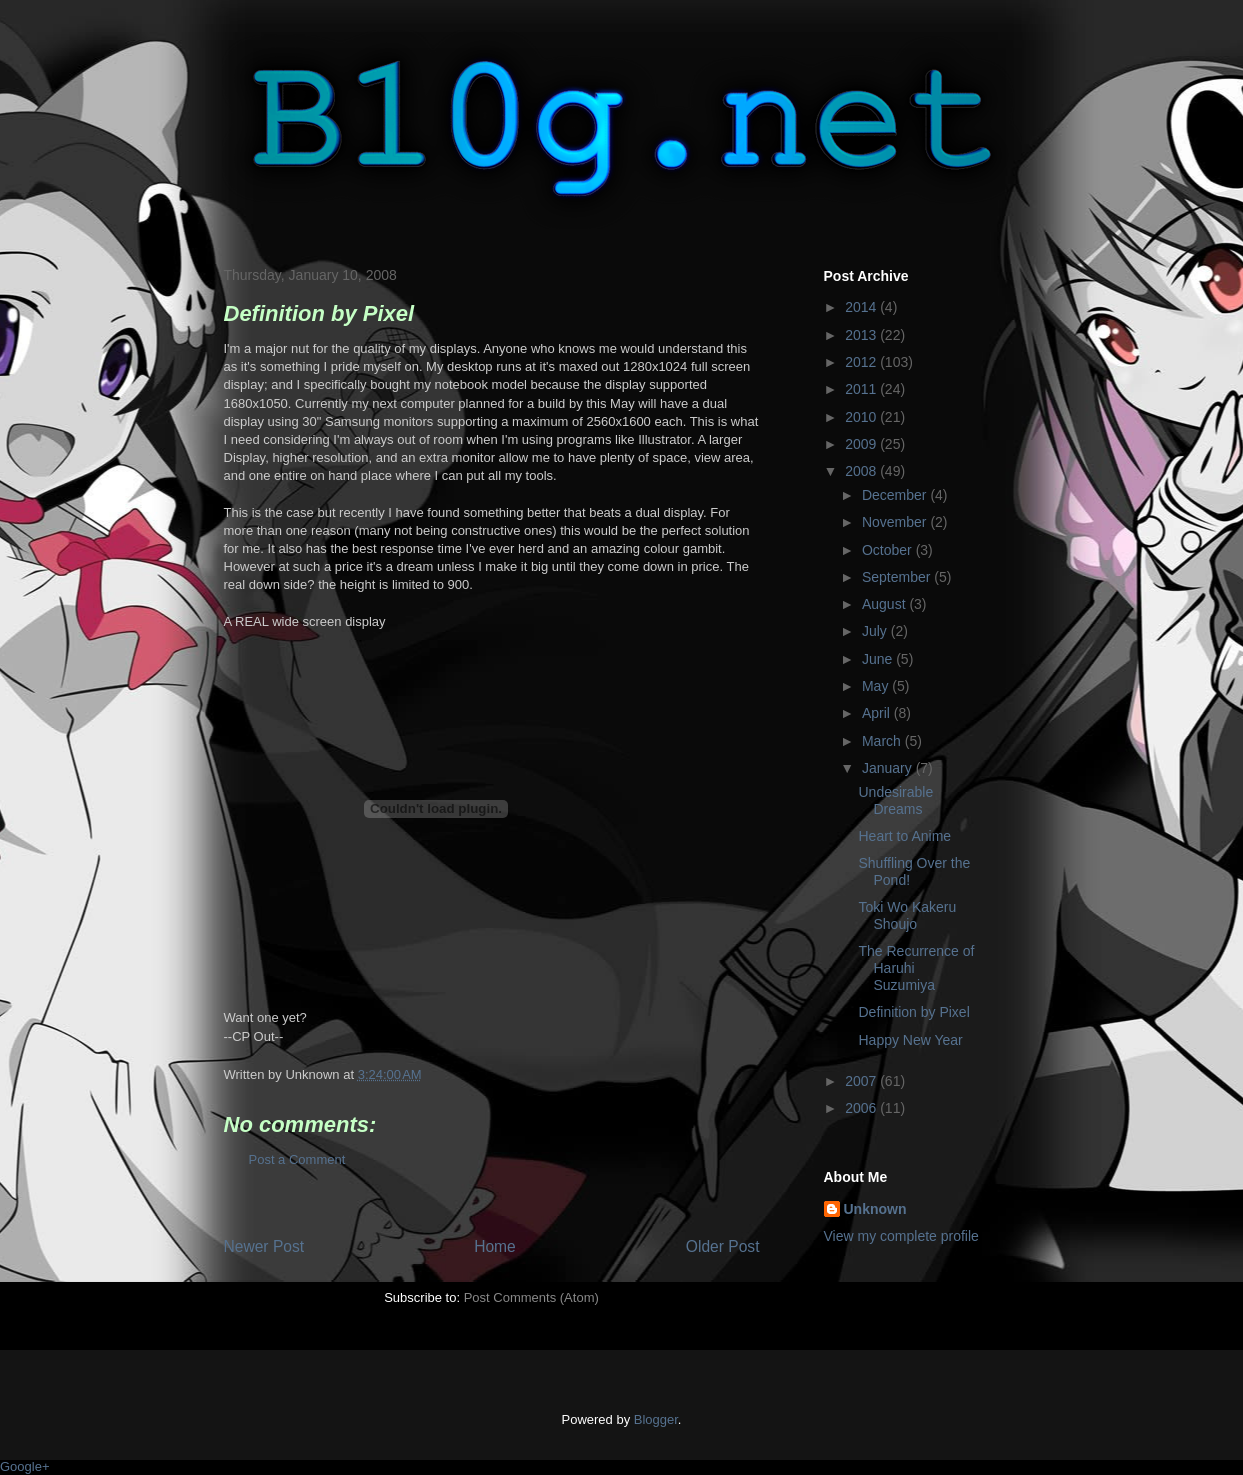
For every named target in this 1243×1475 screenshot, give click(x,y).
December (896, 495)
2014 (862, 307)
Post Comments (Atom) (531, 1297)
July (876, 631)
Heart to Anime (904, 836)
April (878, 713)
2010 (862, 417)
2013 (862, 335)
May (877, 686)
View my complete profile (901, 1236)
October (889, 550)
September (898, 577)
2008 (862, 471)
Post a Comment (297, 1159)
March (883, 741)
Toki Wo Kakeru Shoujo (907, 915)
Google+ (25, 1466)
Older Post (723, 1246)
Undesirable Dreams (895, 800)
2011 (862, 389)
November (896, 522)
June (879, 659)
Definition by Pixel (913, 1012)
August (885, 604)
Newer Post (264, 1246)
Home (495, 1246)
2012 (862, 362)
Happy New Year (910, 1040)
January (889, 768)
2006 (862, 1108)
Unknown (875, 1209)
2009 (862, 444)
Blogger (656, 1419)
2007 (862, 1081)
